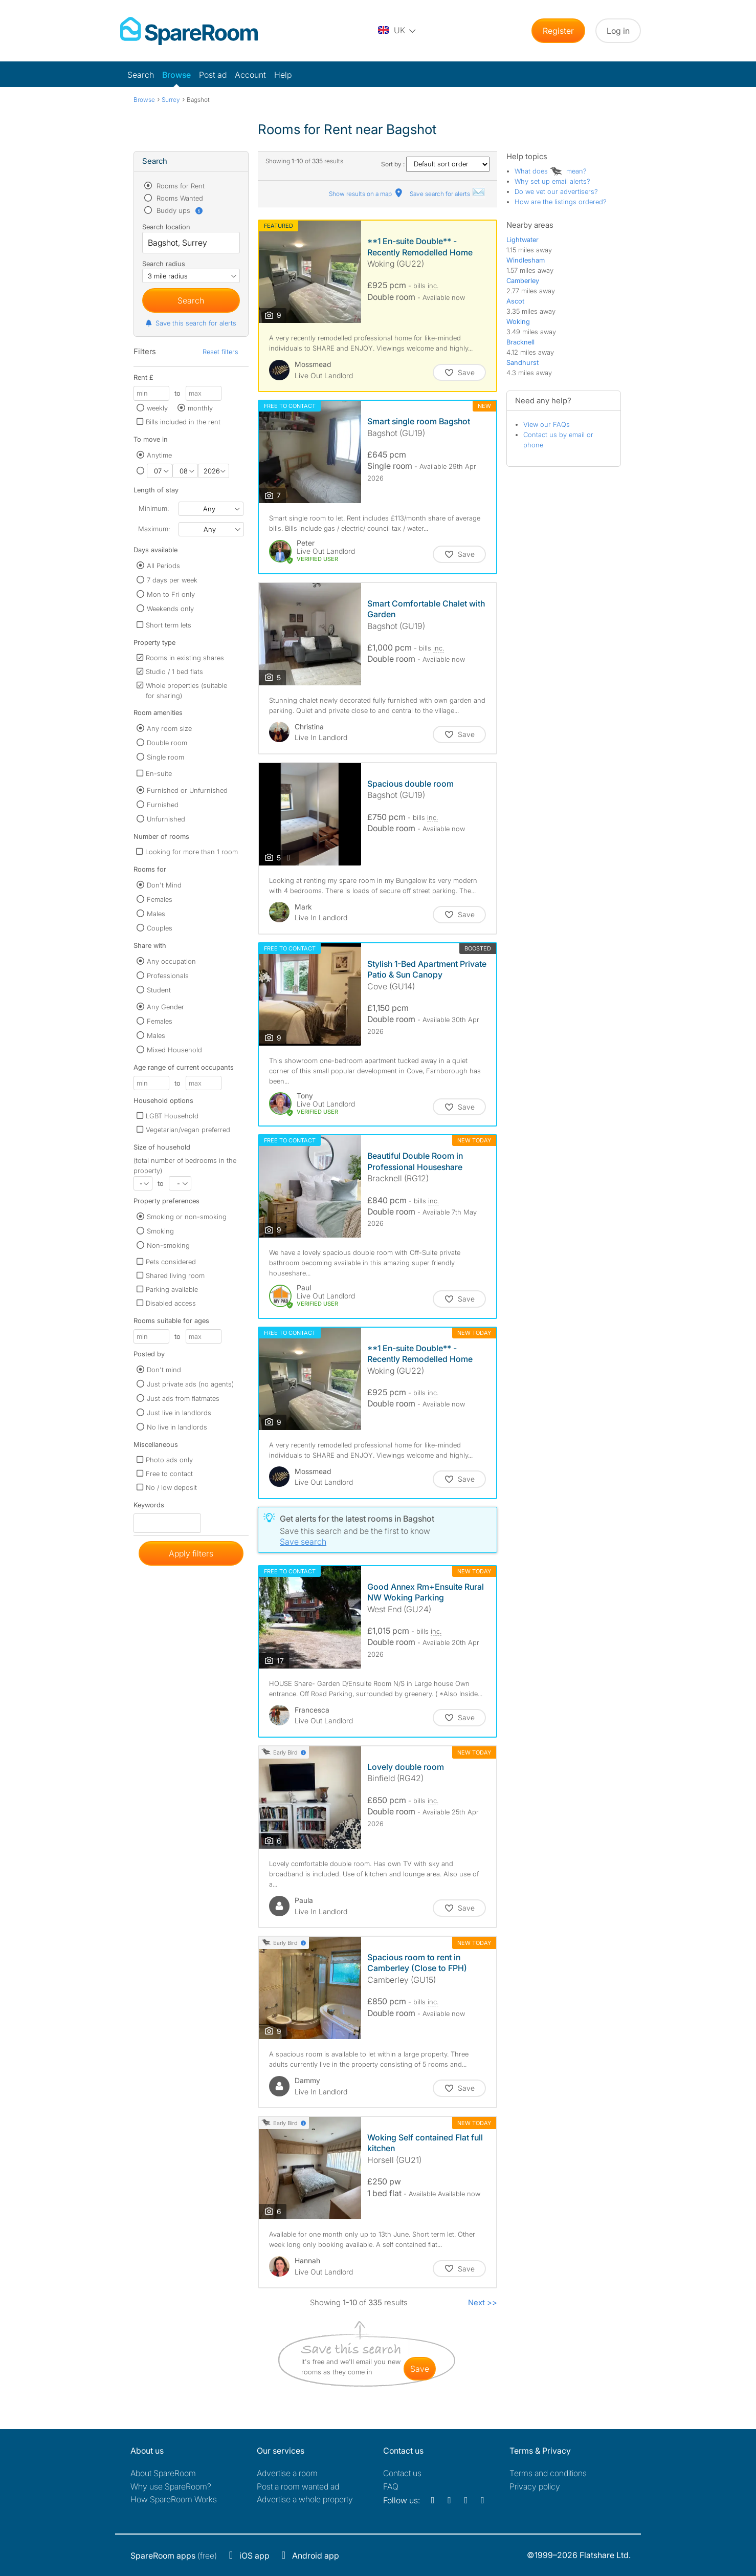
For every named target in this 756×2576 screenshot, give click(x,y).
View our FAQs (546, 424)
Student (159, 990)
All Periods (163, 565)
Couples (159, 928)
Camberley (522, 280)
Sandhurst (522, 362)
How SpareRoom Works (173, 2499)
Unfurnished (166, 819)
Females (159, 899)
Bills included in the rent (183, 422)
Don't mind (164, 1370)
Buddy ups (179, 210)
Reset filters (220, 352)
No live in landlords (177, 1427)
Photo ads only (169, 1460)
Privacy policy (534, 2486)
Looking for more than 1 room (191, 852)
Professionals (168, 975)
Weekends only (170, 608)
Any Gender (165, 1007)
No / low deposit (171, 1487)
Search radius (163, 263)
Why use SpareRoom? (170, 2486)
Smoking (160, 1231)
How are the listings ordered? (561, 202)
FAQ (390, 2486)
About (163, 2473)
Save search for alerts (447, 194)
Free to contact (169, 1473)
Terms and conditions (548, 2473)
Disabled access (171, 1303)
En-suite (159, 773)
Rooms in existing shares (185, 658)
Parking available (172, 1289)
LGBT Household (172, 1116)
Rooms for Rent (179, 186)
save (419, 2369)
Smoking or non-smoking (187, 1217)
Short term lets (168, 625)
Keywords (149, 1507)
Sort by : (435, 164)
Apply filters (191, 1553)
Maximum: (154, 529)
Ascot (515, 301)
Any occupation (171, 961)
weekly (157, 408)
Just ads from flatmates (183, 1398)
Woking (518, 321)
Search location (166, 227)
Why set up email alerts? (552, 181)
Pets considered (171, 1262)
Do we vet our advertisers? (556, 191)
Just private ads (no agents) (190, 1384)
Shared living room (175, 1275)
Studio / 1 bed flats (174, 671)
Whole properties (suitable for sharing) (186, 690)
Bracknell (520, 342)
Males (156, 914)
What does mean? (551, 171)
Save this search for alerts (190, 323)
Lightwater (522, 239)
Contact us (402, 2473)
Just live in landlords (179, 1413)
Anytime (159, 455)
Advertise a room (287, 2473)
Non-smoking (168, 1245)
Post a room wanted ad (298, 2486)
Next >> (482, 2302)
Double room (167, 743)
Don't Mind (164, 885)
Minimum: (154, 508)
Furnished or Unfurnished (187, 790)
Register (558, 31)
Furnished (163, 804)
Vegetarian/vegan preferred (188, 1129)
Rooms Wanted (178, 198)
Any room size (169, 728)
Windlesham (525, 260)
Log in (618, 31)
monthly (200, 408)
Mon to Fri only (171, 594)
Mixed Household (174, 1050)
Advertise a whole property (305, 2499)
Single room (165, 757)
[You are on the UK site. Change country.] (397, 30)
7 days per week (172, 580)
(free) (173, 2555)
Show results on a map (366, 194)
